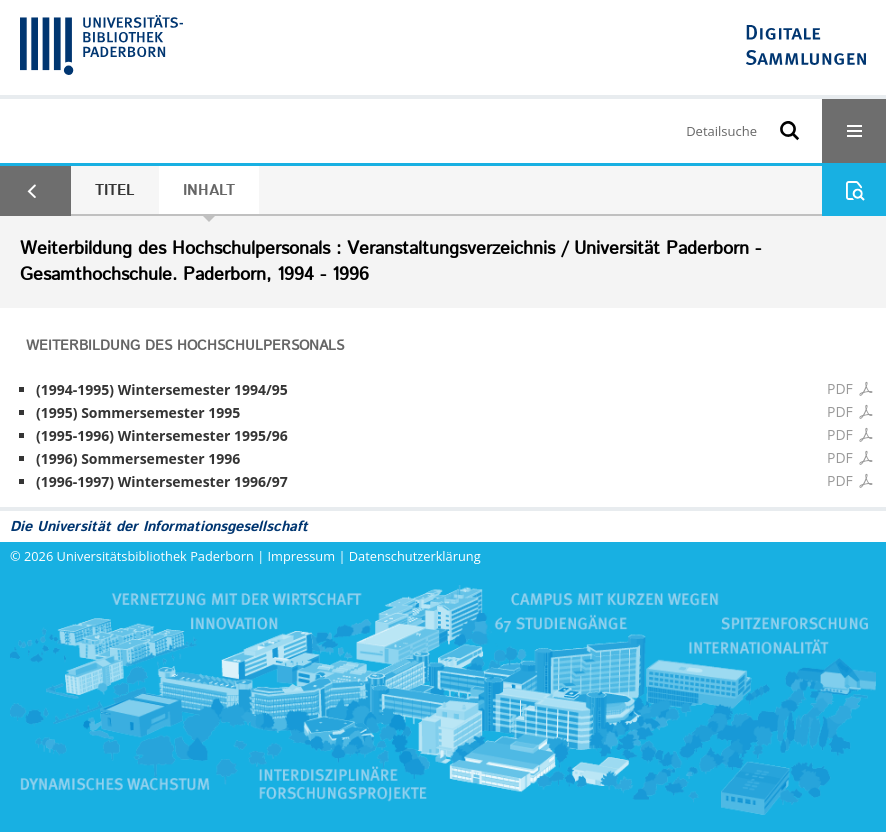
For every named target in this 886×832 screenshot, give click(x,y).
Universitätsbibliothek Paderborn (155, 556)
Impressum (302, 556)
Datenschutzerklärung (415, 556)
